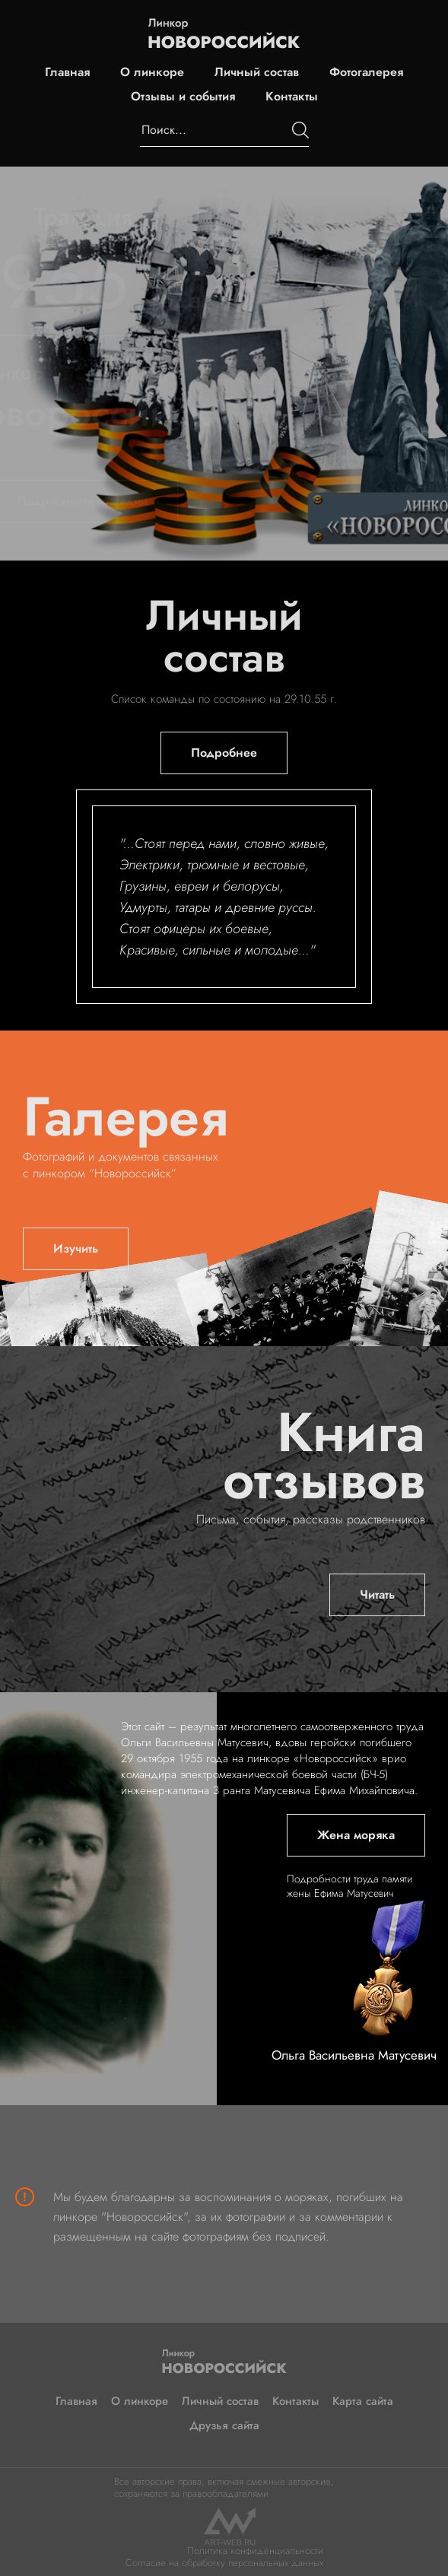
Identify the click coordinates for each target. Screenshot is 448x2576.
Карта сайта (362, 2401)
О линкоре (152, 72)
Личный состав (256, 72)
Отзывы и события (183, 96)
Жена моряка (356, 1835)
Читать (377, 1594)
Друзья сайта (224, 2425)
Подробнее (224, 752)
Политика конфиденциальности (255, 2550)
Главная (67, 72)
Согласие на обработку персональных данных (224, 2562)
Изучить (75, 1248)
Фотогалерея (366, 72)
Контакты (291, 96)
